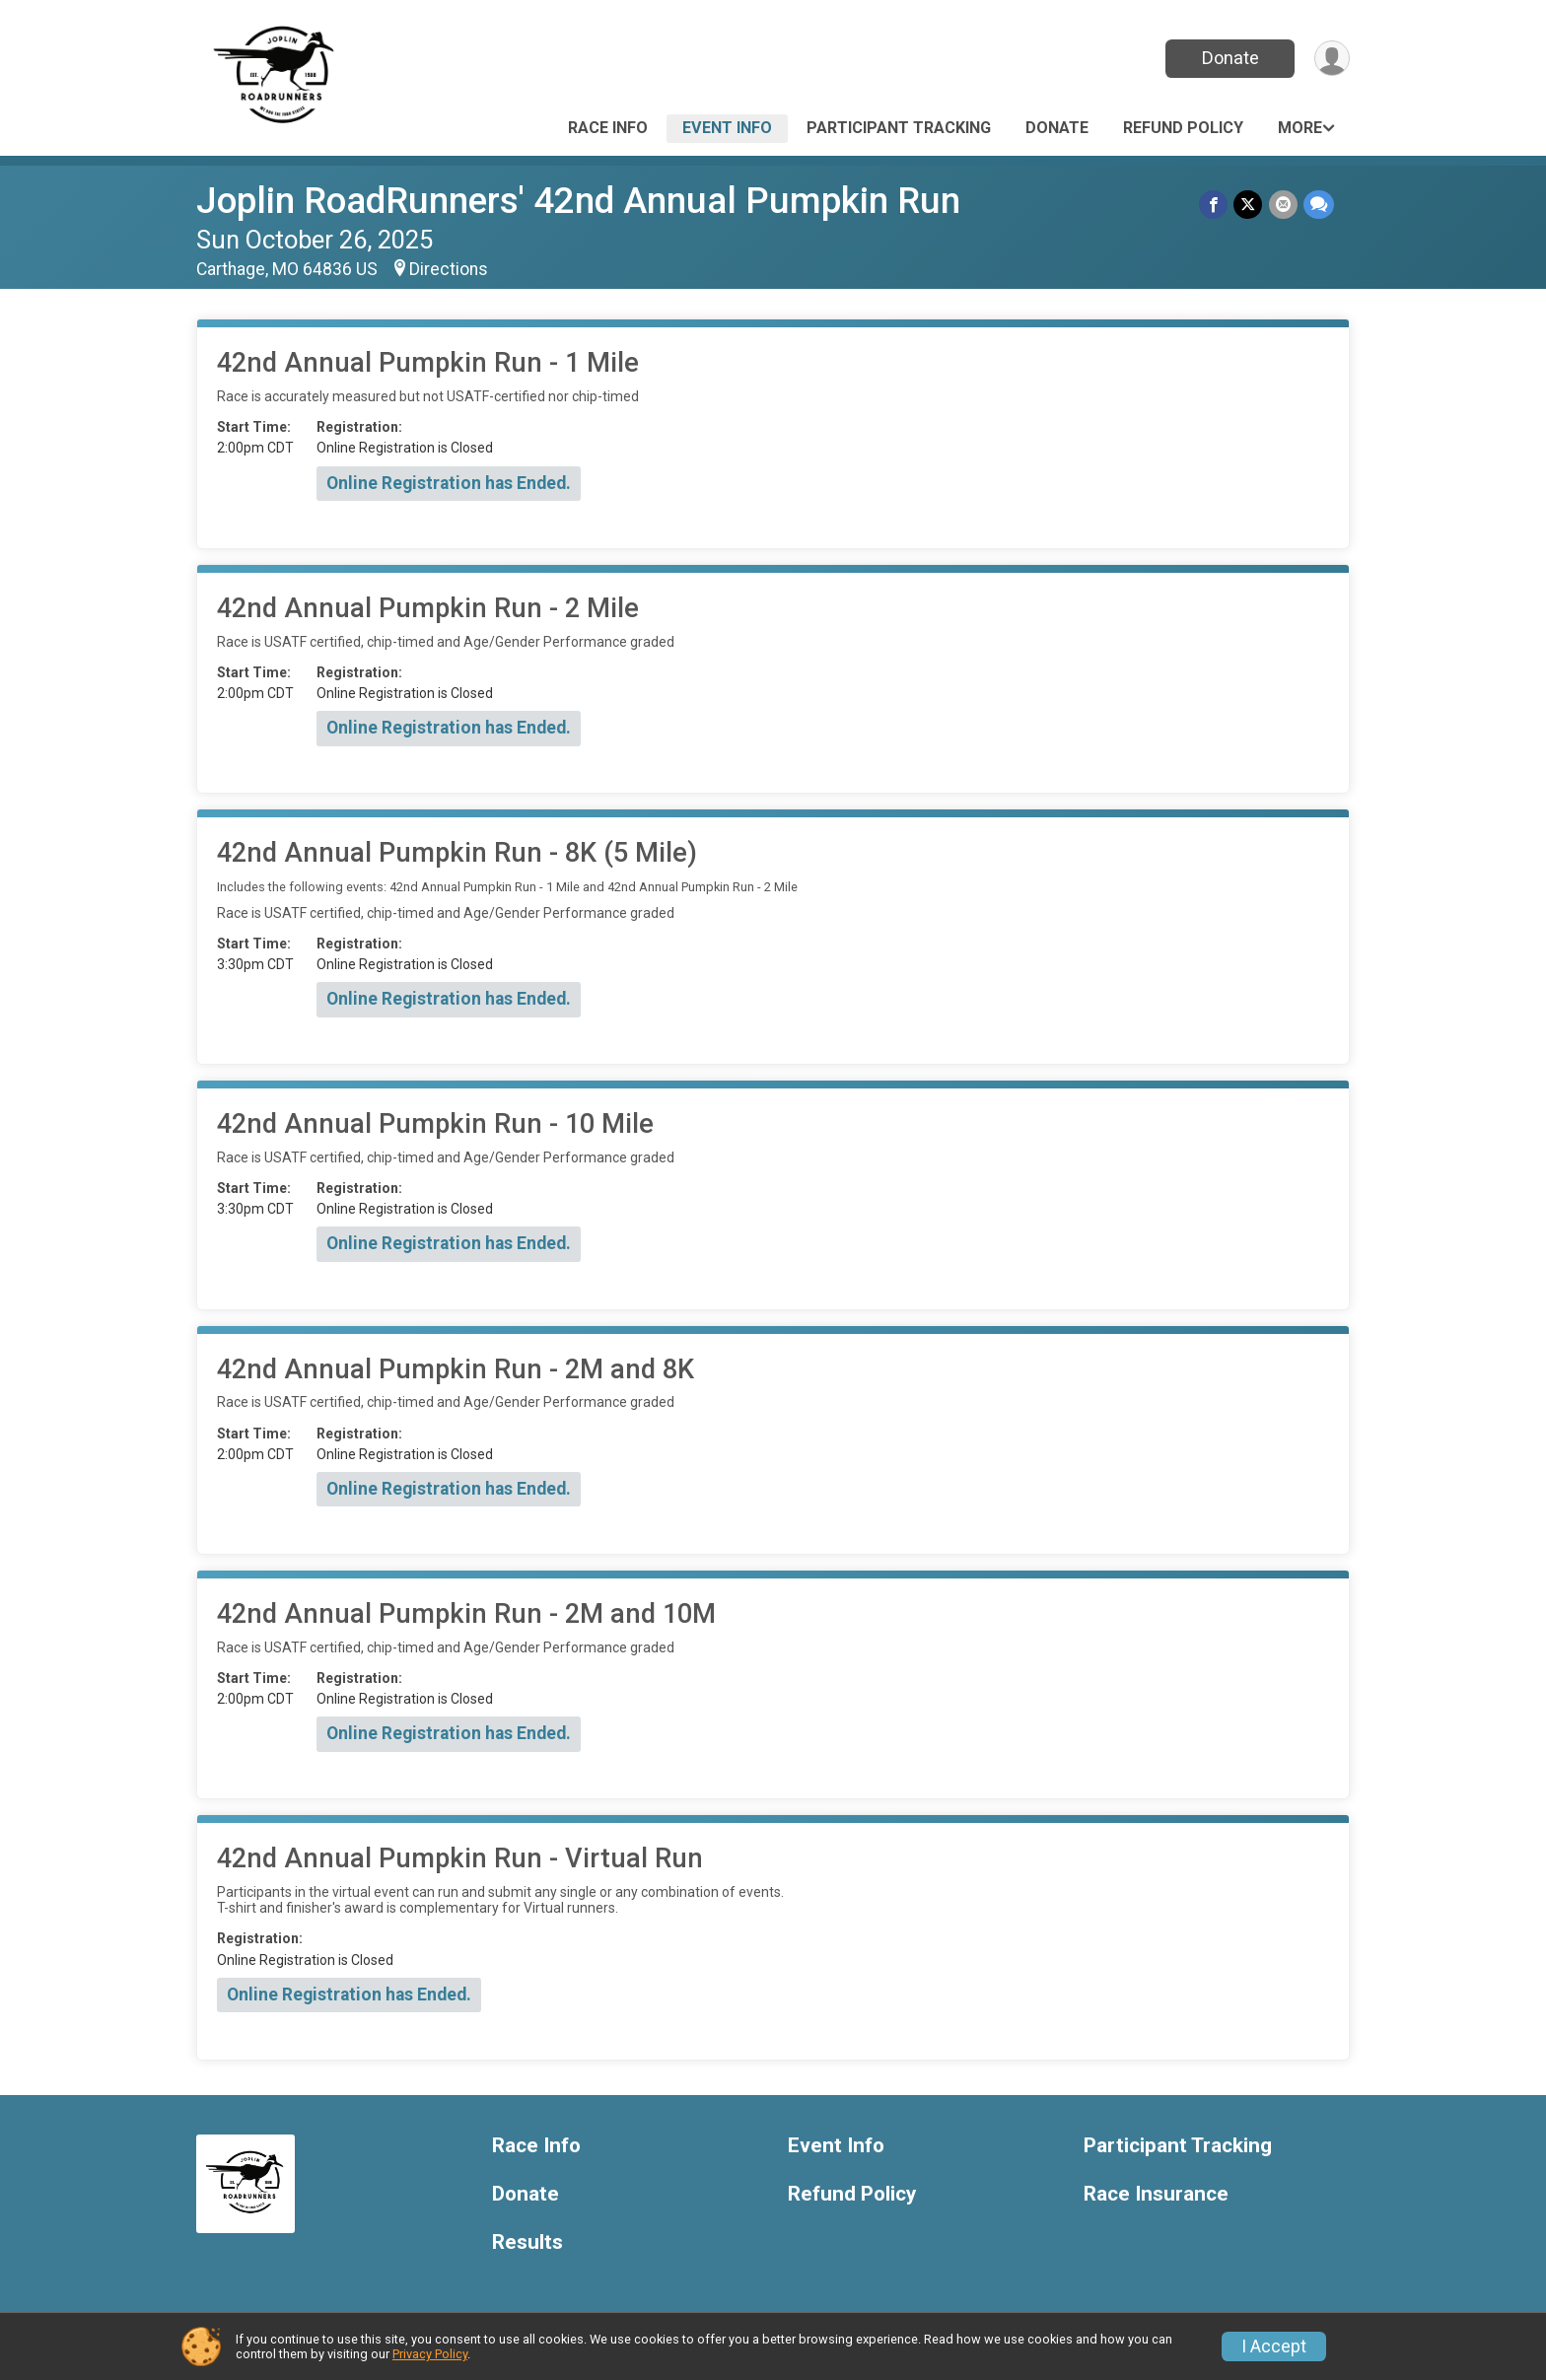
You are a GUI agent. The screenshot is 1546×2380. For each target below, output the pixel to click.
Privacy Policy (429, 2353)
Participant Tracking (899, 127)
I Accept (1273, 2346)
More (1300, 127)
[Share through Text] (1318, 204)
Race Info (608, 127)
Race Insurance (1156, 2194)
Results (527, 2242)
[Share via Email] (1283, 204)
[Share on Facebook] (1214, 204)
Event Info (727, 127)
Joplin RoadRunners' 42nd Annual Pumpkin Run (578, 200)
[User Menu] (1331, 58)
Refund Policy (1183, 127)
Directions (448, 269)
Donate (1229, 57)
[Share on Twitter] (1248, 204)
